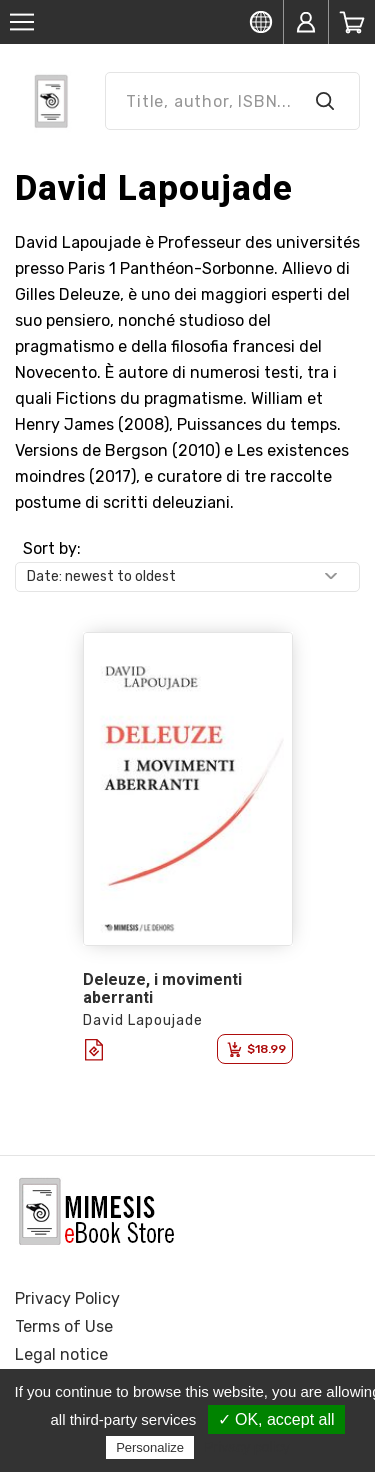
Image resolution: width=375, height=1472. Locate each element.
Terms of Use (64, 1326)
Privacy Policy (67, 1298)
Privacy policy (247, 1447)
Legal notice (61, 1354)
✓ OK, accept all (276, 1419)
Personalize (150, 1447)
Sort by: (52, 548)
